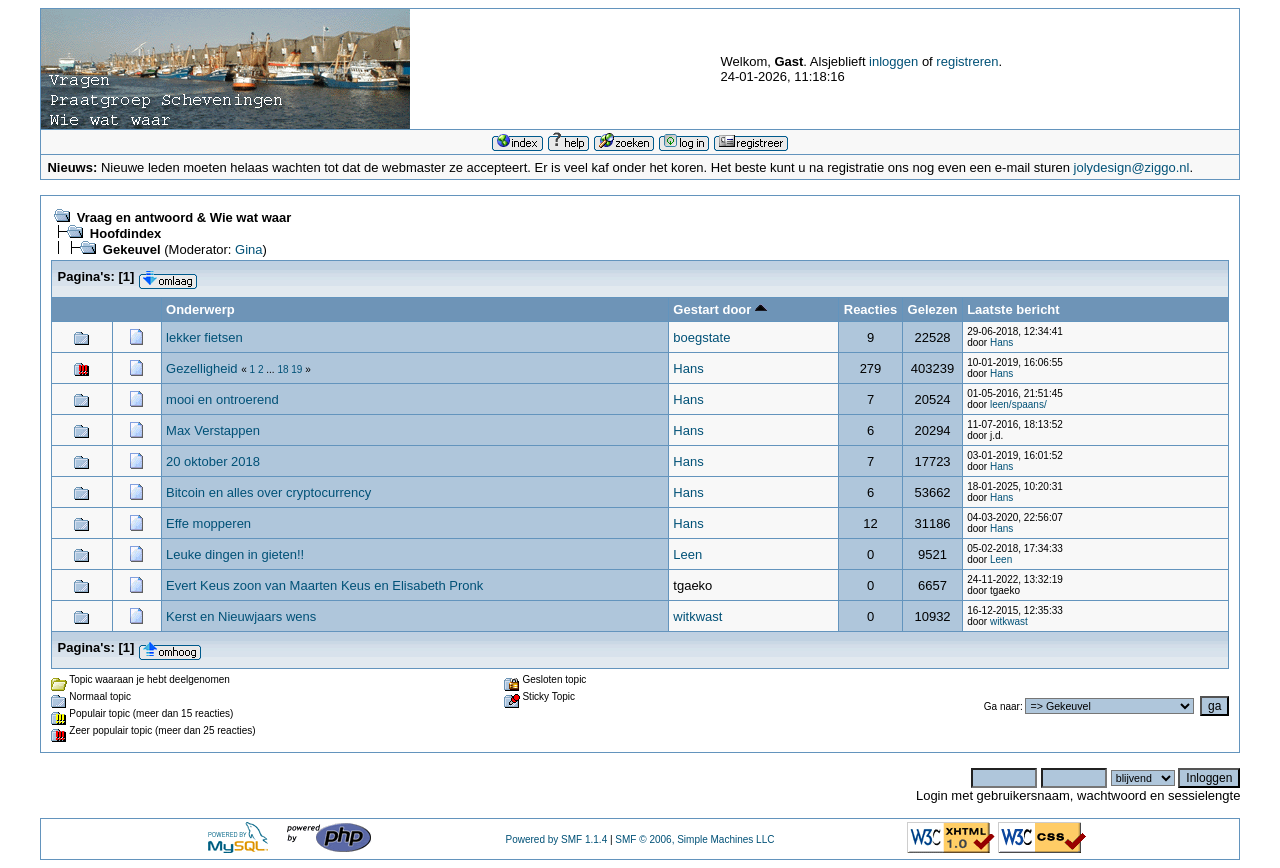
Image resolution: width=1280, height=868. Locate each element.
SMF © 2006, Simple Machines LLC (694, 839)
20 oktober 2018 (213, 461)
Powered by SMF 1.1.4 (556, 839)
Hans (1001, 342)
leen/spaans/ (1018, 404)
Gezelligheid (202, 368)
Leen (687, 554)
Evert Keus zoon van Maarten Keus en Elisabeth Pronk (324, 585)
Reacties (870, 309)
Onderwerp (200, 309)
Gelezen (933, 309)
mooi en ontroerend (222, 399)
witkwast (697, 616)
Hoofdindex (126, 233)
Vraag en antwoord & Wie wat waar (184, 217)
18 (282, 369)
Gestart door (720, 309)
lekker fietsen (204, 337)
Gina (248, 249)
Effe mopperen (208, 523)
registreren (967, 61)
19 (296, 369)
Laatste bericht (1013, 309)
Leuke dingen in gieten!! (235, 554)
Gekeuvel (132, 249)
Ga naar (1002, 706)
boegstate (701, 337)
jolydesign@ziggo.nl (1132, 167)
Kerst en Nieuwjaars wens (241, 616)
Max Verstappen (213, 430)
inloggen (893, 61)
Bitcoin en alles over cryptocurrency (268, 492)
